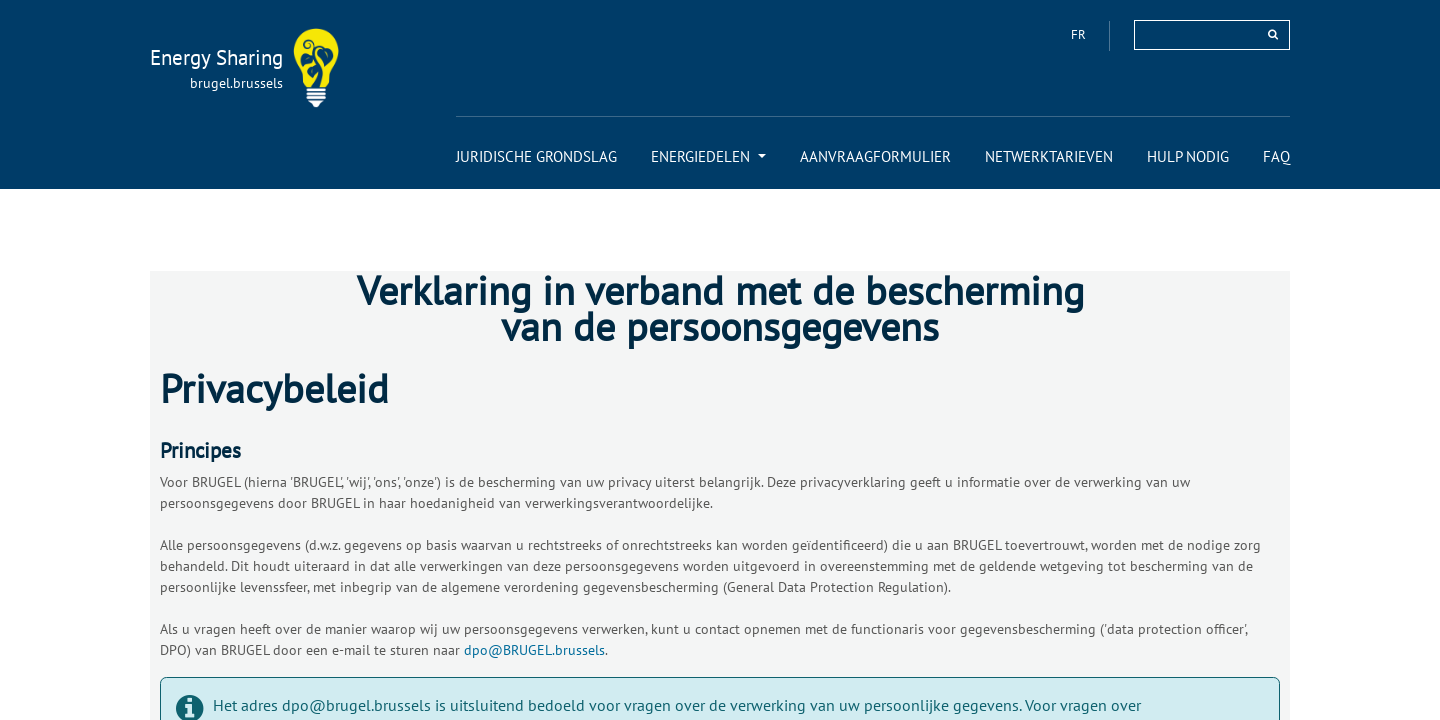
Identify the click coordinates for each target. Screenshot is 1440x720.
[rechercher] (1273, 34)
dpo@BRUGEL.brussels (534, 650)
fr (1080, 34)
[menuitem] (536, 156)
